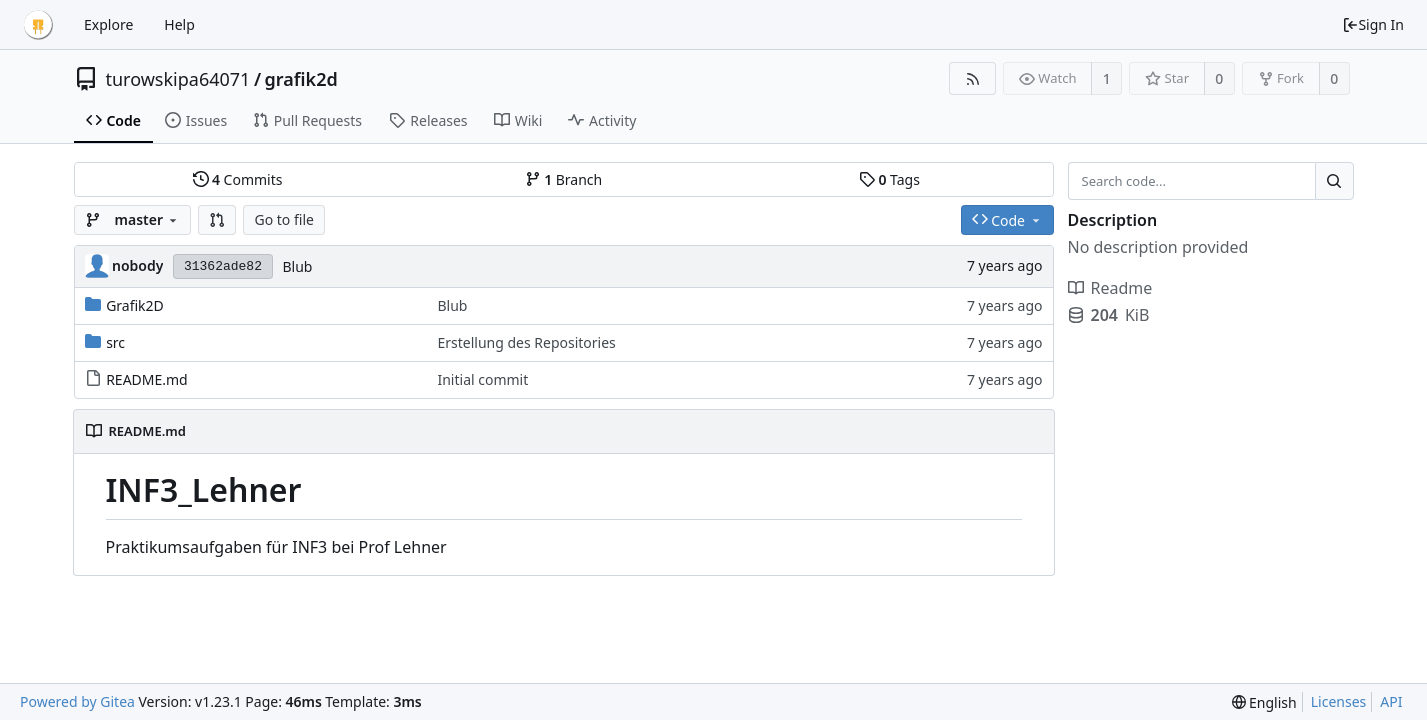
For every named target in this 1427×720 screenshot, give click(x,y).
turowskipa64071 (178, 79)
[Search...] (1334, 181)
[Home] (38, 25)
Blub (297, 266)
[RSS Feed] (972, 78)
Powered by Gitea (77, 701)
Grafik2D (135, 305)
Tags (889, 179)
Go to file (283, 219)
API (1391, 701)
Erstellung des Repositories (526, 342)
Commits (238, 179)
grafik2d (301, 79)
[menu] (1264, 702)
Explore (108, 24)
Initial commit (482, 379)
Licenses (1339, 701)
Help (179, 24)
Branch (564, 179)
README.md (147, 379)
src (115, 342)
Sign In (1373, 24)
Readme (1110, 288)
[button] (217, 220)
